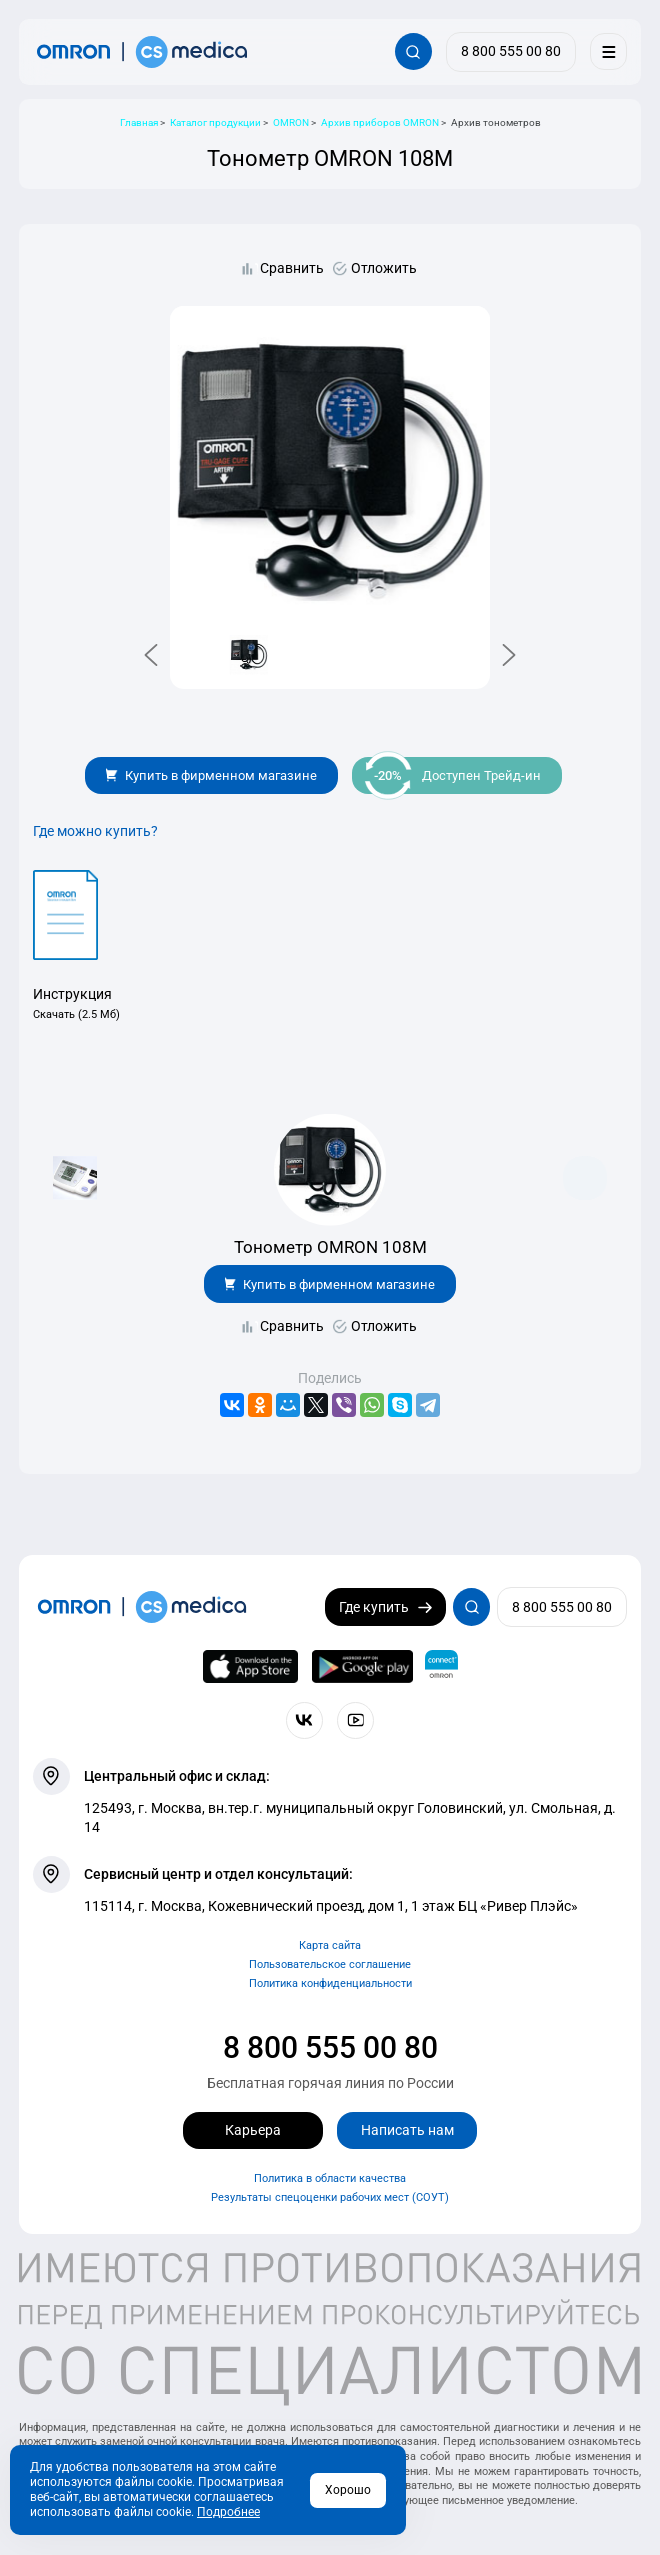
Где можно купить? (95, 831)
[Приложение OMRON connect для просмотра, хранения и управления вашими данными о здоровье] (442, 1667)
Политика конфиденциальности (330, 1983)
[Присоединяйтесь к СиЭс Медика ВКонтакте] (304, 1720)
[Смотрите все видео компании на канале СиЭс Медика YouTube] (355, 1720)
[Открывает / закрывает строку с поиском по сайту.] (413, 51)
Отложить (384, 268)
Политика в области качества (330, 2178)
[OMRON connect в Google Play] (362, 1667)
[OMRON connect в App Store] (251, 1667)
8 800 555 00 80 (330, 2047)
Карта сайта (330, 1945)
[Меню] (608, 51)
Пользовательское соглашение (330, 1964)
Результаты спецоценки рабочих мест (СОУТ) (330, 2197)
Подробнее (228, 2512)
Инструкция (72, 994)
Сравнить (292, 268)
